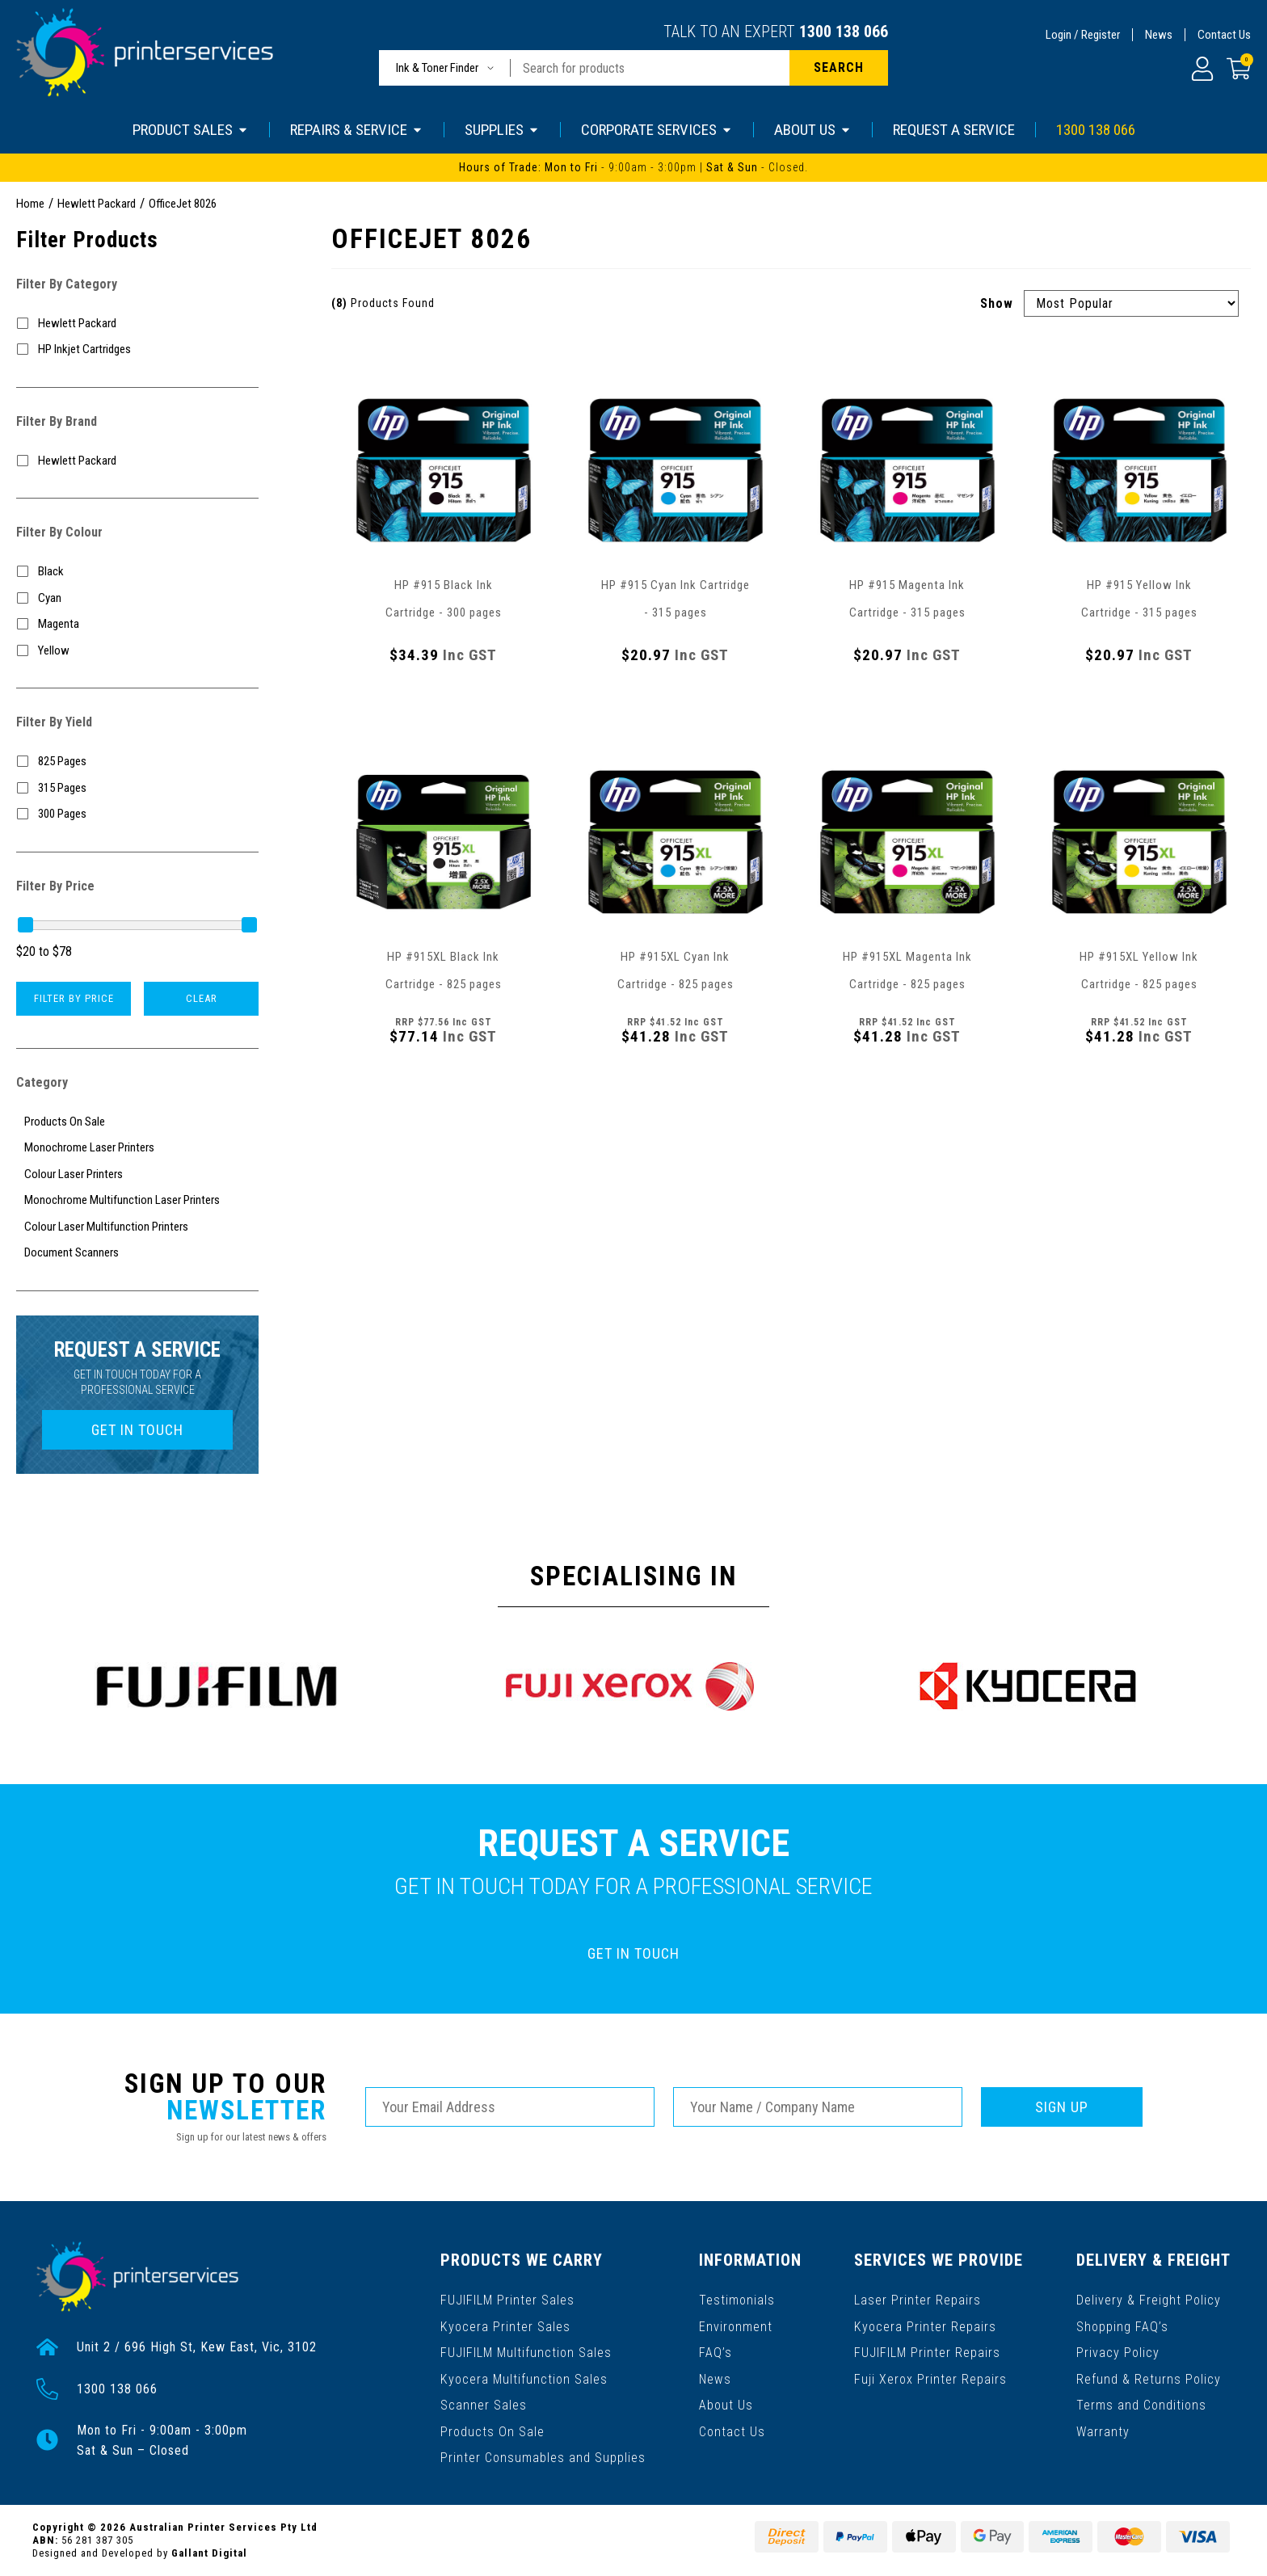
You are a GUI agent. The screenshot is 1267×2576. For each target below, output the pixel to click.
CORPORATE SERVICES (657, 129)
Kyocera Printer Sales (505, 2324)
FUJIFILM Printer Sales (507, 2298)
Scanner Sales (483, 2402)
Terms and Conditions (1141, 2402)
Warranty (1103, 2427)
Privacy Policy (1118, 2350)
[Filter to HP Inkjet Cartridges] (137, 349)
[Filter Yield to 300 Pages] (137, 814)
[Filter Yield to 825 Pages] (137, 761)
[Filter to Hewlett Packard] (137, 323)
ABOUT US (813, 129)
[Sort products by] (1131, 303)
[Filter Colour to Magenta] (137, 624)
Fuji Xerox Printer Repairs (931, 2376)
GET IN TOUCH (137, 1429)
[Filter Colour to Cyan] (137, 598)
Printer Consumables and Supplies (543, 2453)
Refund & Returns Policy (1148, 2376)
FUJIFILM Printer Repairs (928, 2350)
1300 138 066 (843, 31)
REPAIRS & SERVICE (356, 129)
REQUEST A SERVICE (954, 129)
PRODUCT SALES (191, 129)
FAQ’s (715, 2350)
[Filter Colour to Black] (137, 571)
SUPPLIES (502, 129)
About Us (726, 2402)
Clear (201, 998)
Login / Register (1083, 34)
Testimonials (737, 2298)
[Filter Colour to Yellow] (137, 651)
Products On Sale (492, 2427)
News (1158, 34)
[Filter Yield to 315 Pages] (137, 788)
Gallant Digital (209, 2553)
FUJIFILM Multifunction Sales (526, 2350)
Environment (735, 2324)
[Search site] (838, 68)
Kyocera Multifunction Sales (523, 2376)
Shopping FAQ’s (1122, 2324)
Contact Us (1224, 34)
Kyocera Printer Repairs (925, 2324)
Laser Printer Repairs (918, 2298)
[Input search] (650, 68)
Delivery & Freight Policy (1148, 2298)
